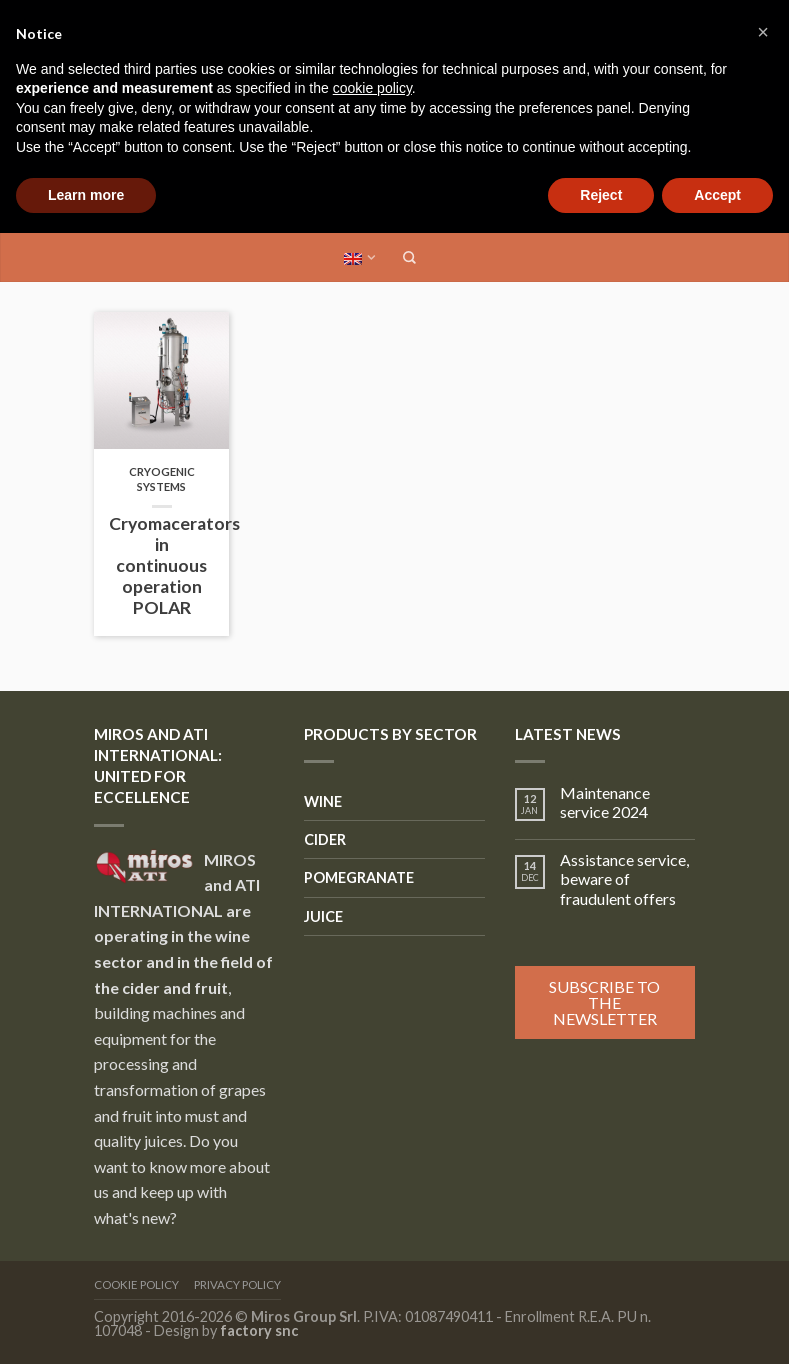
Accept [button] (717, 195)
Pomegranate (359, 877)
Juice (323, 916)
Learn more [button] (86, 195)
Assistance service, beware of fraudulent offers (624, 878)
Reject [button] (601, 195)
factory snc (259, 1330)
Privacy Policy (237, 1284)
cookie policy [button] (372, 88)
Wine (323, 801)
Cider (325, 839)
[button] (763, 32)
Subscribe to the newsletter (604, 1002)
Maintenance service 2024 (605, 802)
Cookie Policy (136, 1284)
